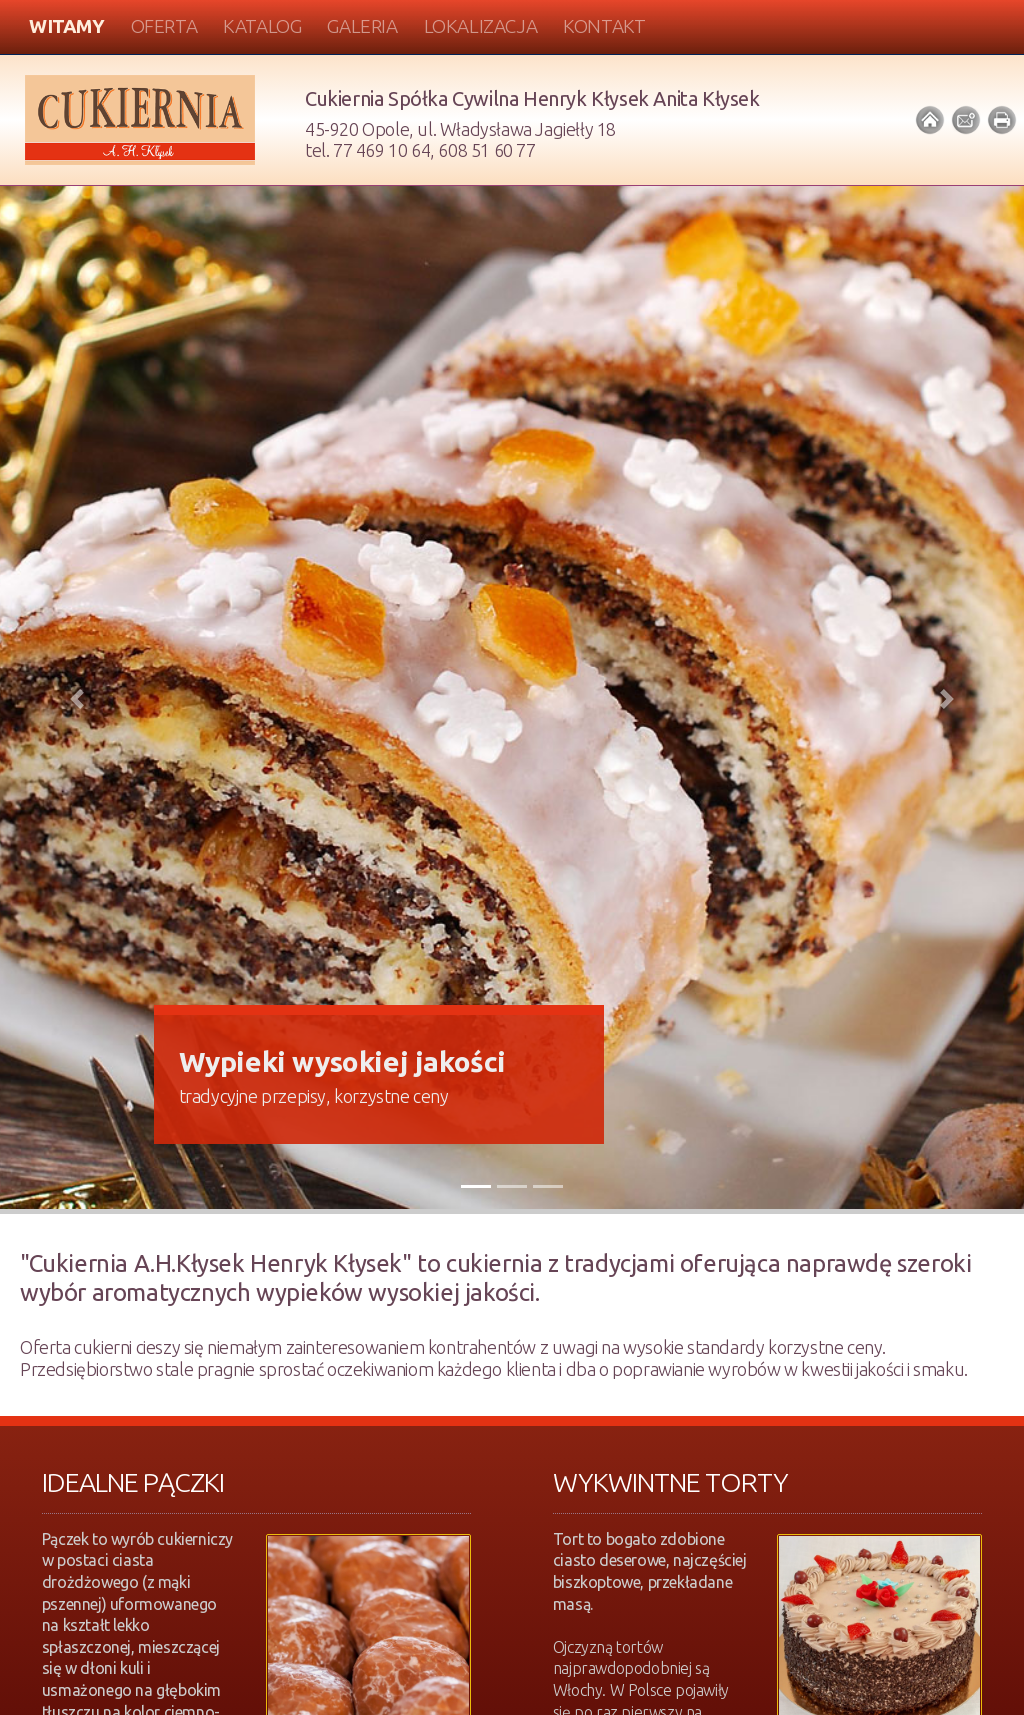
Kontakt (604, 26)
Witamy (67, 26)
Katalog (262, 26)
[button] (77, 699)
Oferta (164, 26)
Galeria (362, 26)
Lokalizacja (481, 26)
